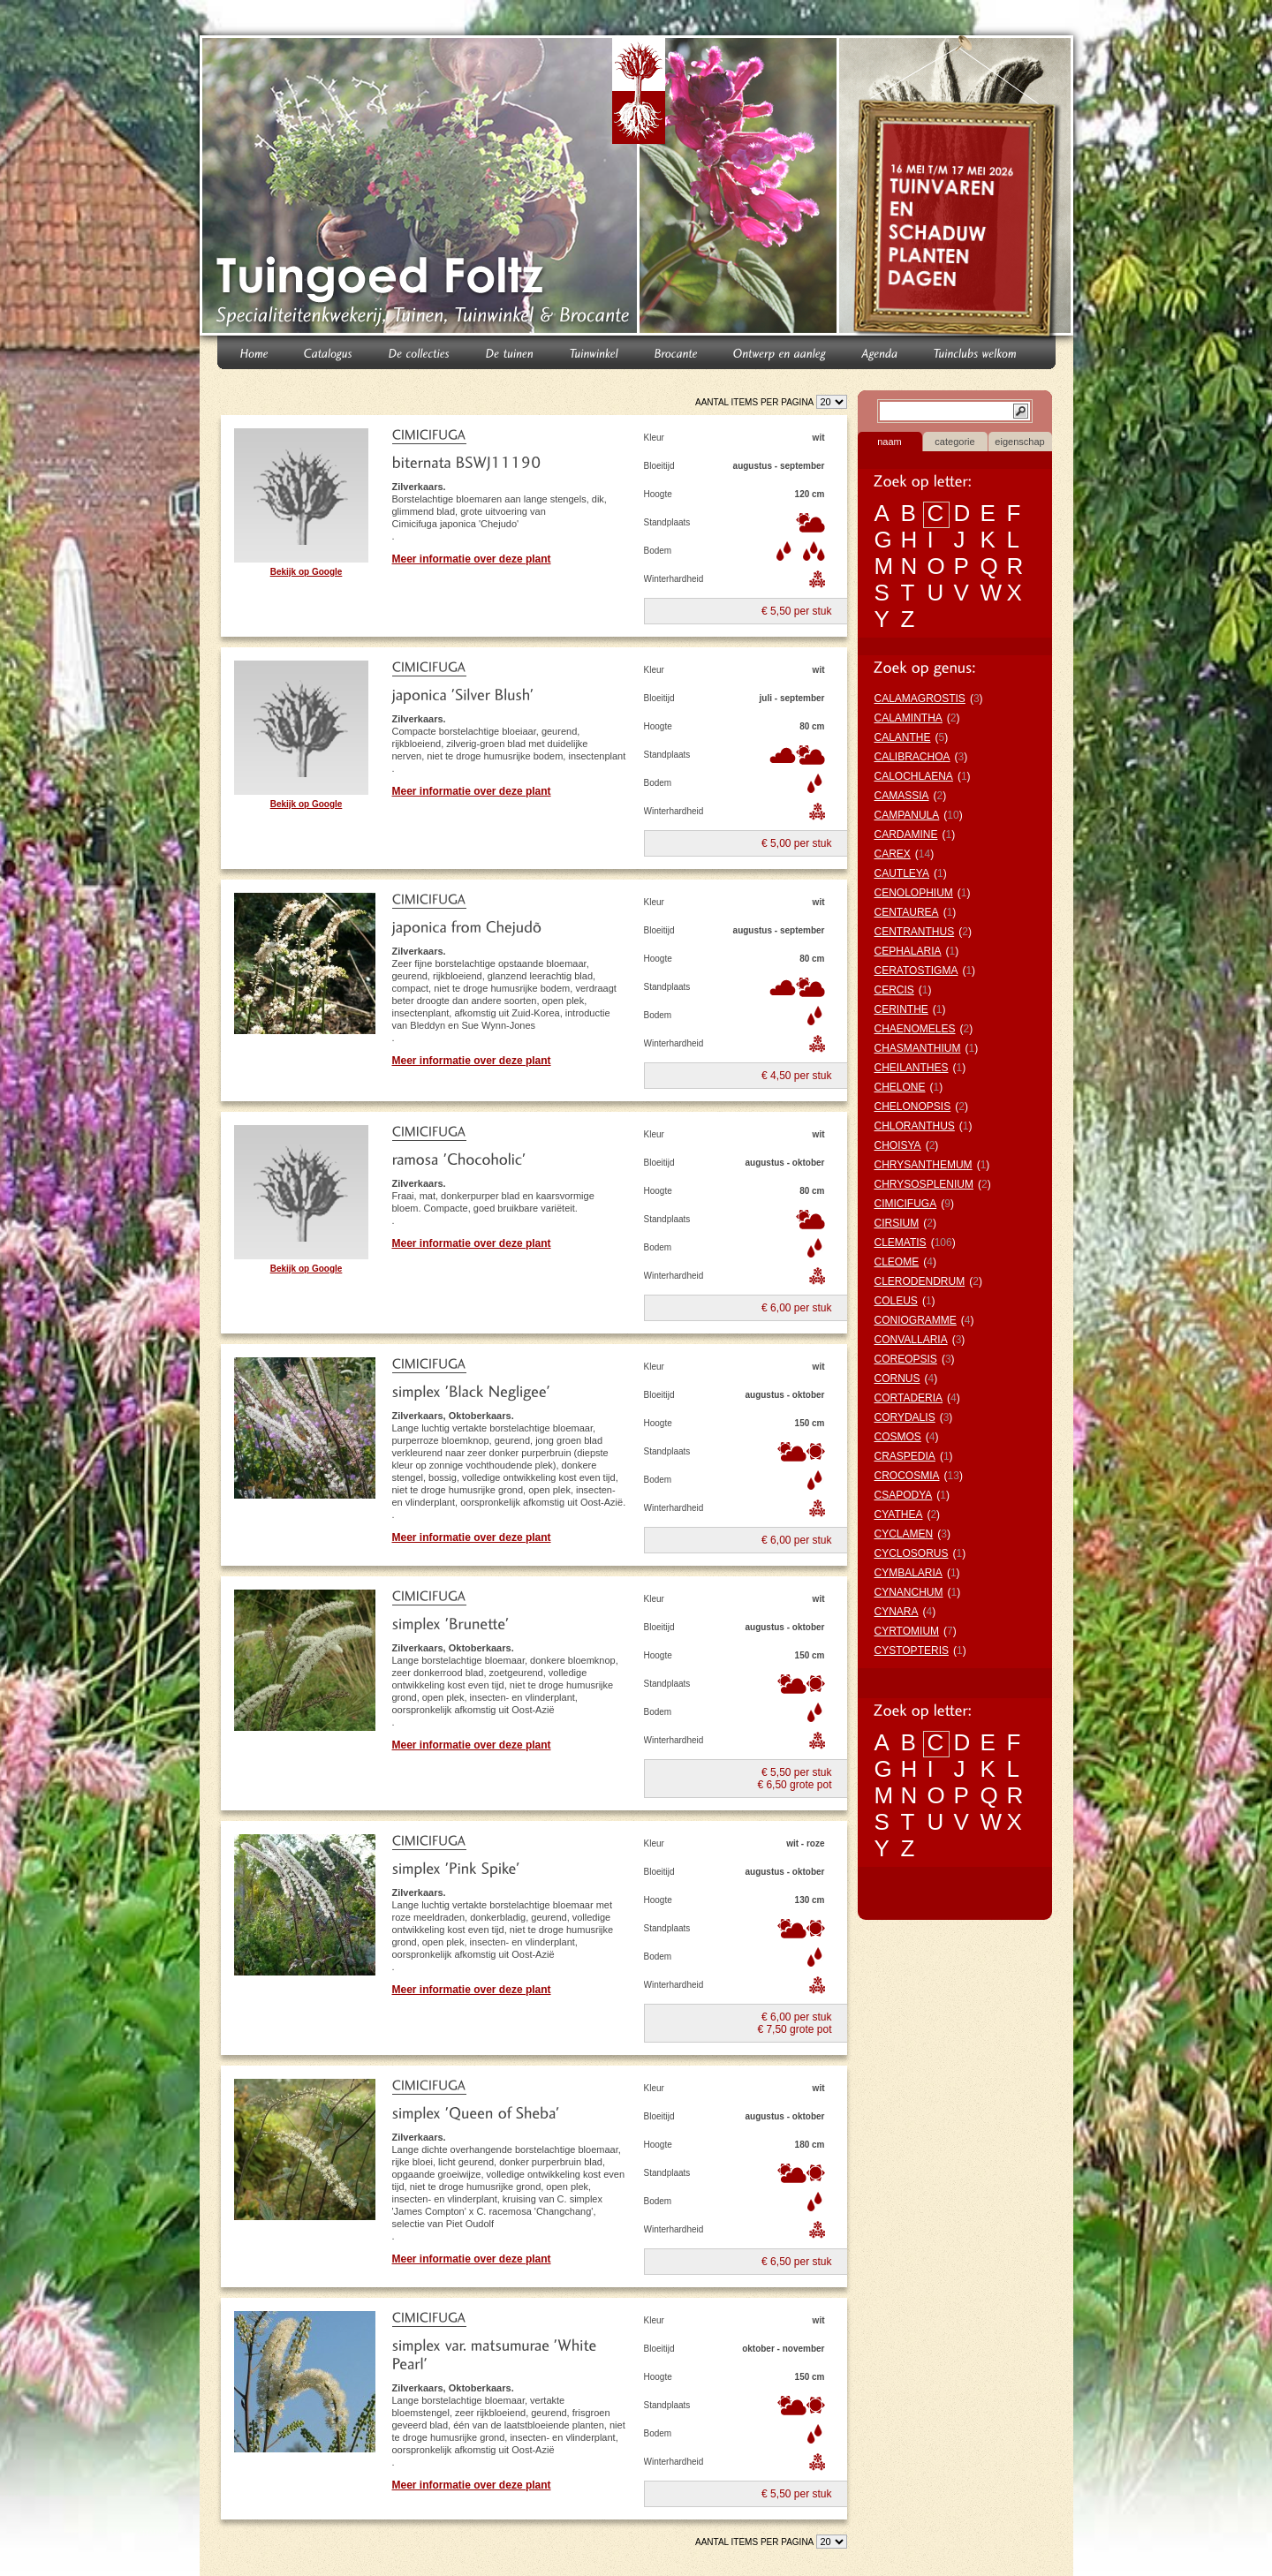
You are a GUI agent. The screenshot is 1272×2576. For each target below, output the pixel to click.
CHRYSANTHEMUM (923, 1165)
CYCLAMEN (904, 1534)
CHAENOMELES (915, 1029)
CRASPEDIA (904, 1456)
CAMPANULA (907, 815)
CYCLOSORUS (911, 1553)
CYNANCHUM (908, 1592)
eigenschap (1019, 441)
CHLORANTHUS (914, 1126)
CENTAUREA (906, 912)
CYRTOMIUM (907, 1631)
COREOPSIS (905, 1359)
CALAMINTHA (908, 718)
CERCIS (894, 990)
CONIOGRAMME (915, 1320)
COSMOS (897, 1437)
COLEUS (896, 1301)
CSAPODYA (903, 1495)
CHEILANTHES (911, 1067)
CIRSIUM (897, 1223)
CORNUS (897, 1378)
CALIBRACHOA (912, 757)
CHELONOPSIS (912, 1106)
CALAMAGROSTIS (919, 698)
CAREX (892, 854)
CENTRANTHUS (914, 931)
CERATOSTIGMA (916, 970)
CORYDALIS (904, 1417)
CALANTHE (902, 737)
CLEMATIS (900, 1242)
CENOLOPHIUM (913, 893)
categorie (954, 441)
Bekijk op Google (306, 572)
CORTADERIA (908, 1398)
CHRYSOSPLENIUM (923, 1184)
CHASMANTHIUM (917, 1048)
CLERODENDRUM (919, 1281)
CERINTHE (901, 1009)
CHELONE (900, 1087)
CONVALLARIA (911, 1339)
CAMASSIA (901, 795)
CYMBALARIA (908, 1573)
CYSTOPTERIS (911, 1650)
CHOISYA (897, 1145)
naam (889, 441)
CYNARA (896, 1611)
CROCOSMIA (907, 1475)
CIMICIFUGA (905, 1203)
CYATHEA (898, 1514)
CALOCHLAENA (913, 776)
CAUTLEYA (901, 873)
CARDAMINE (906, 834)
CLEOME (897, 1262)
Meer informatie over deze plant (471, 559)
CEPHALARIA (908, 951)
